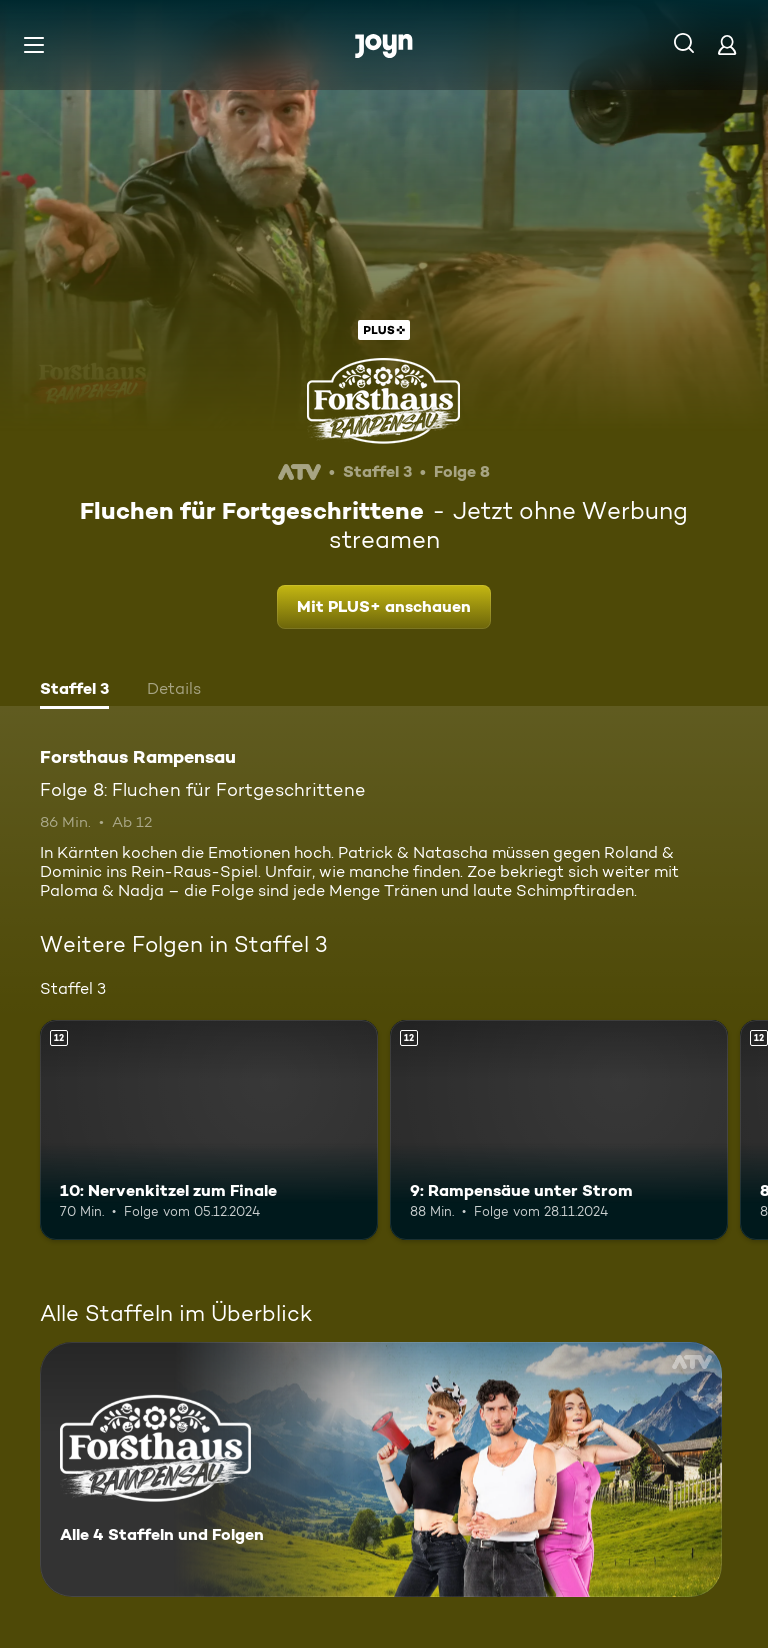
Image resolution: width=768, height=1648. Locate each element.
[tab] (74, 691)
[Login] (727, 44)
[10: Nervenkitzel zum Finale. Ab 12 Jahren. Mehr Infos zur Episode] (209, 1130)
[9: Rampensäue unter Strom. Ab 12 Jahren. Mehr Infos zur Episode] (559, 1130)
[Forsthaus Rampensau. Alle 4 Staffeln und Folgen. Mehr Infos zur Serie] (381, 1469)
